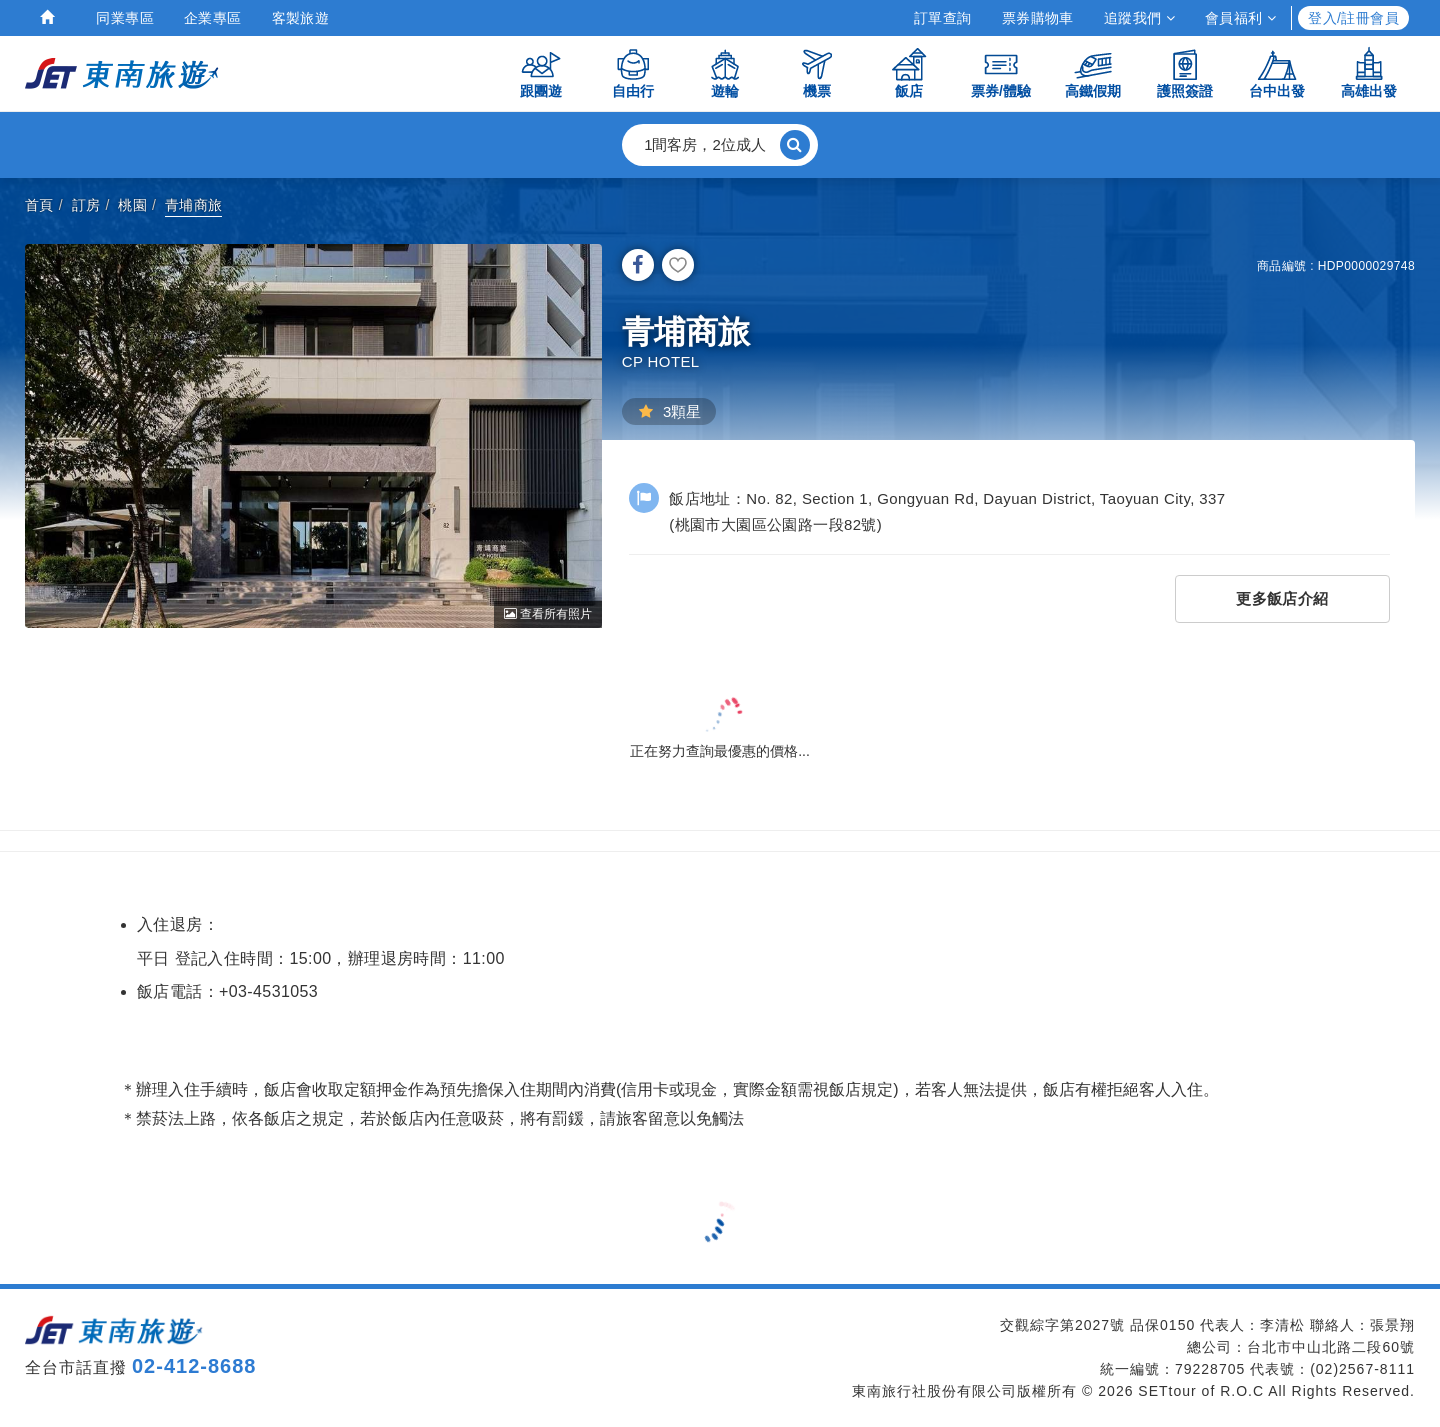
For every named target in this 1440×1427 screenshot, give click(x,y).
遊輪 (725, 72)
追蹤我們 (1139, 18)
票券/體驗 (1001, 72)
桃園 (132, 205)
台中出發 (1277, 72)
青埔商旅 (194, 205)
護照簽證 (1185, 72)
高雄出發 (1369, 72)
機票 (817, 72)
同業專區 (125, 18)
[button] (720, 145)
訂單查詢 (943, 18)
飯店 (909, 72)
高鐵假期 (1093, 72)
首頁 (39, 205)
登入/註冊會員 (1353, 18)
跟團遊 (541, 72)
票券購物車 (1038, 18)
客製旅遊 (301, 18)
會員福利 (1240, 18)
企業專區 (213, 18)
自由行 (633, 72)
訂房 (86, 205)
